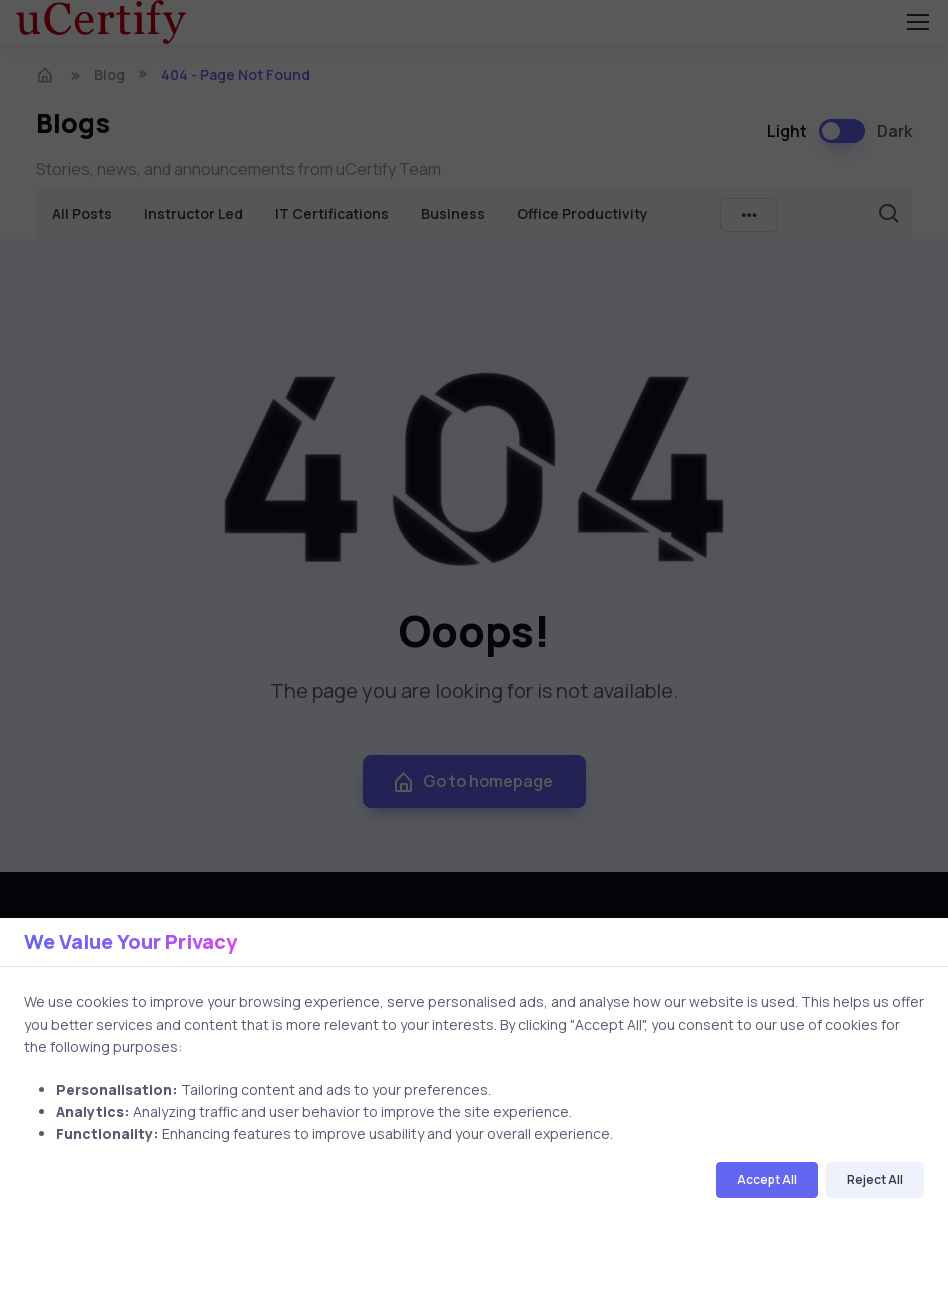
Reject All (875, 1179)
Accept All (767, 1179)
